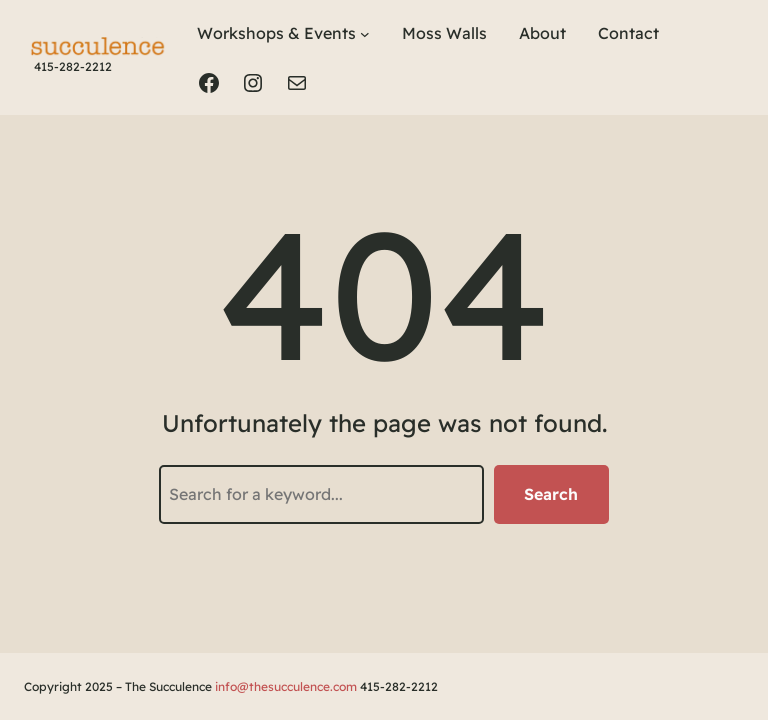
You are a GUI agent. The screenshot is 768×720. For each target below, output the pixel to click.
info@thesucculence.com (286, 686)
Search (551, 494)
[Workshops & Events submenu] (365, 34)
